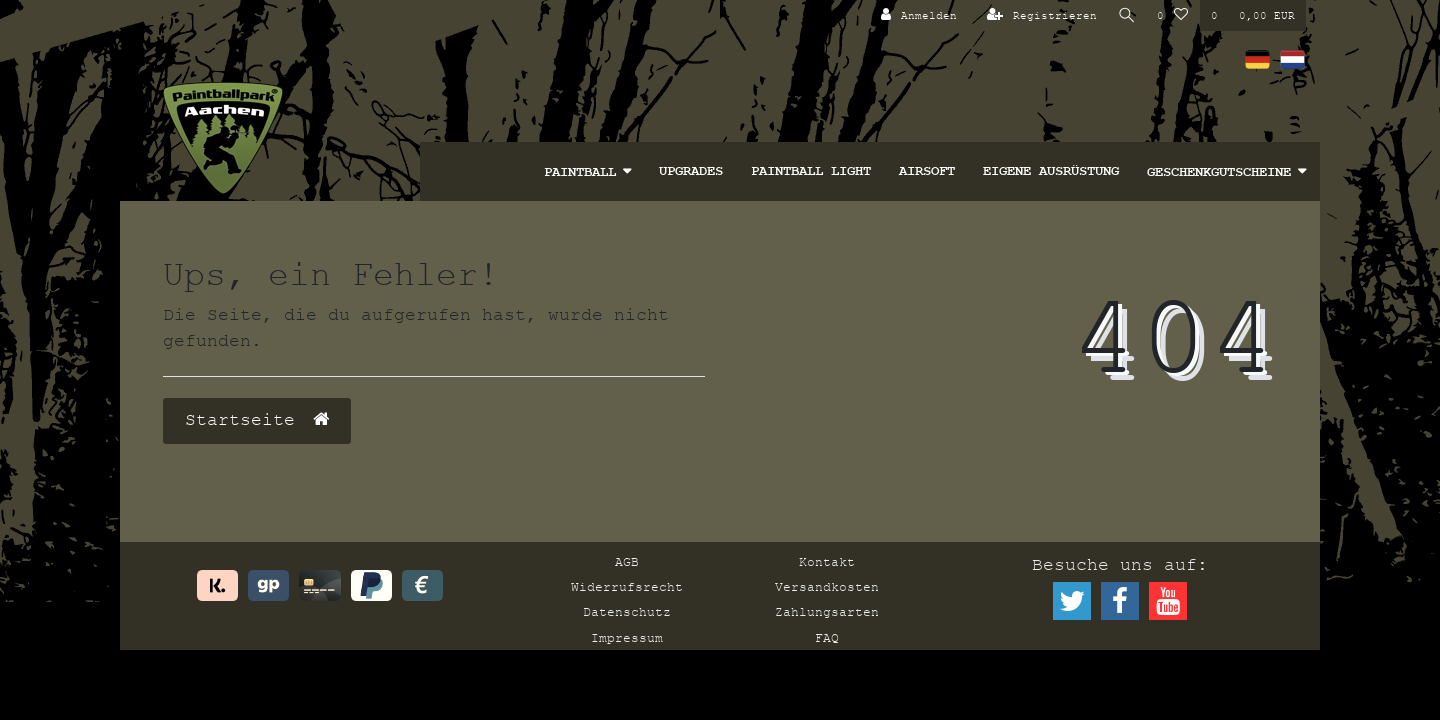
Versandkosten (827, 587)
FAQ (827, 638)
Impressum (627, 638)
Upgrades (691, 171)
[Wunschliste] (1173, 15)
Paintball (580, 172)
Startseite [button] (257, 420)
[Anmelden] (916, 15)
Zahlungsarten (827, 612)
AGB (627, 562)
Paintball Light (811, 171)
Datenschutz (627, 612)
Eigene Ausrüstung (1051, 171)
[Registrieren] (1039, 15)
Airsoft (927, 171)
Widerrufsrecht (627, 587)
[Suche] (1126, 15)
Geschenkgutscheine (1219, 172)
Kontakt (827, 562)
